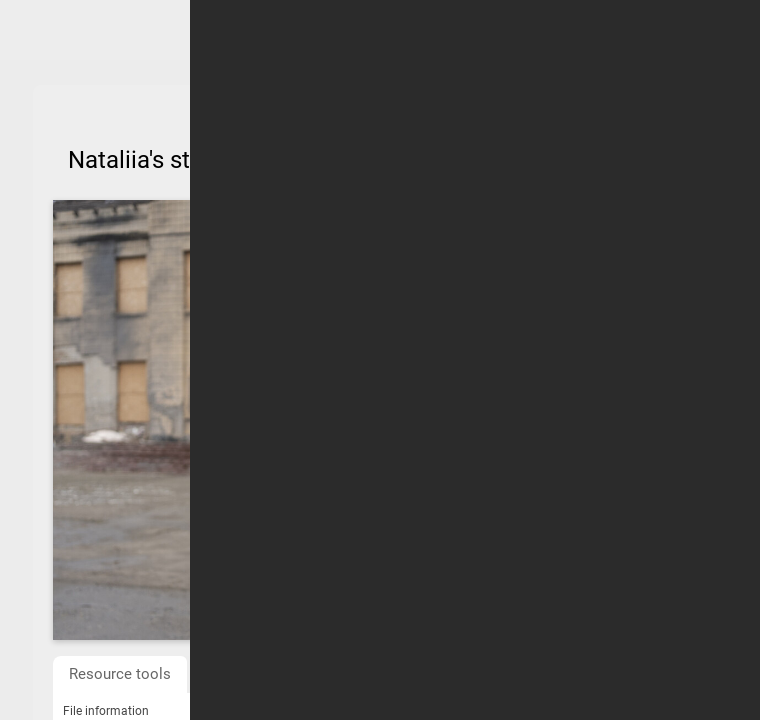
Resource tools (120, 674)
